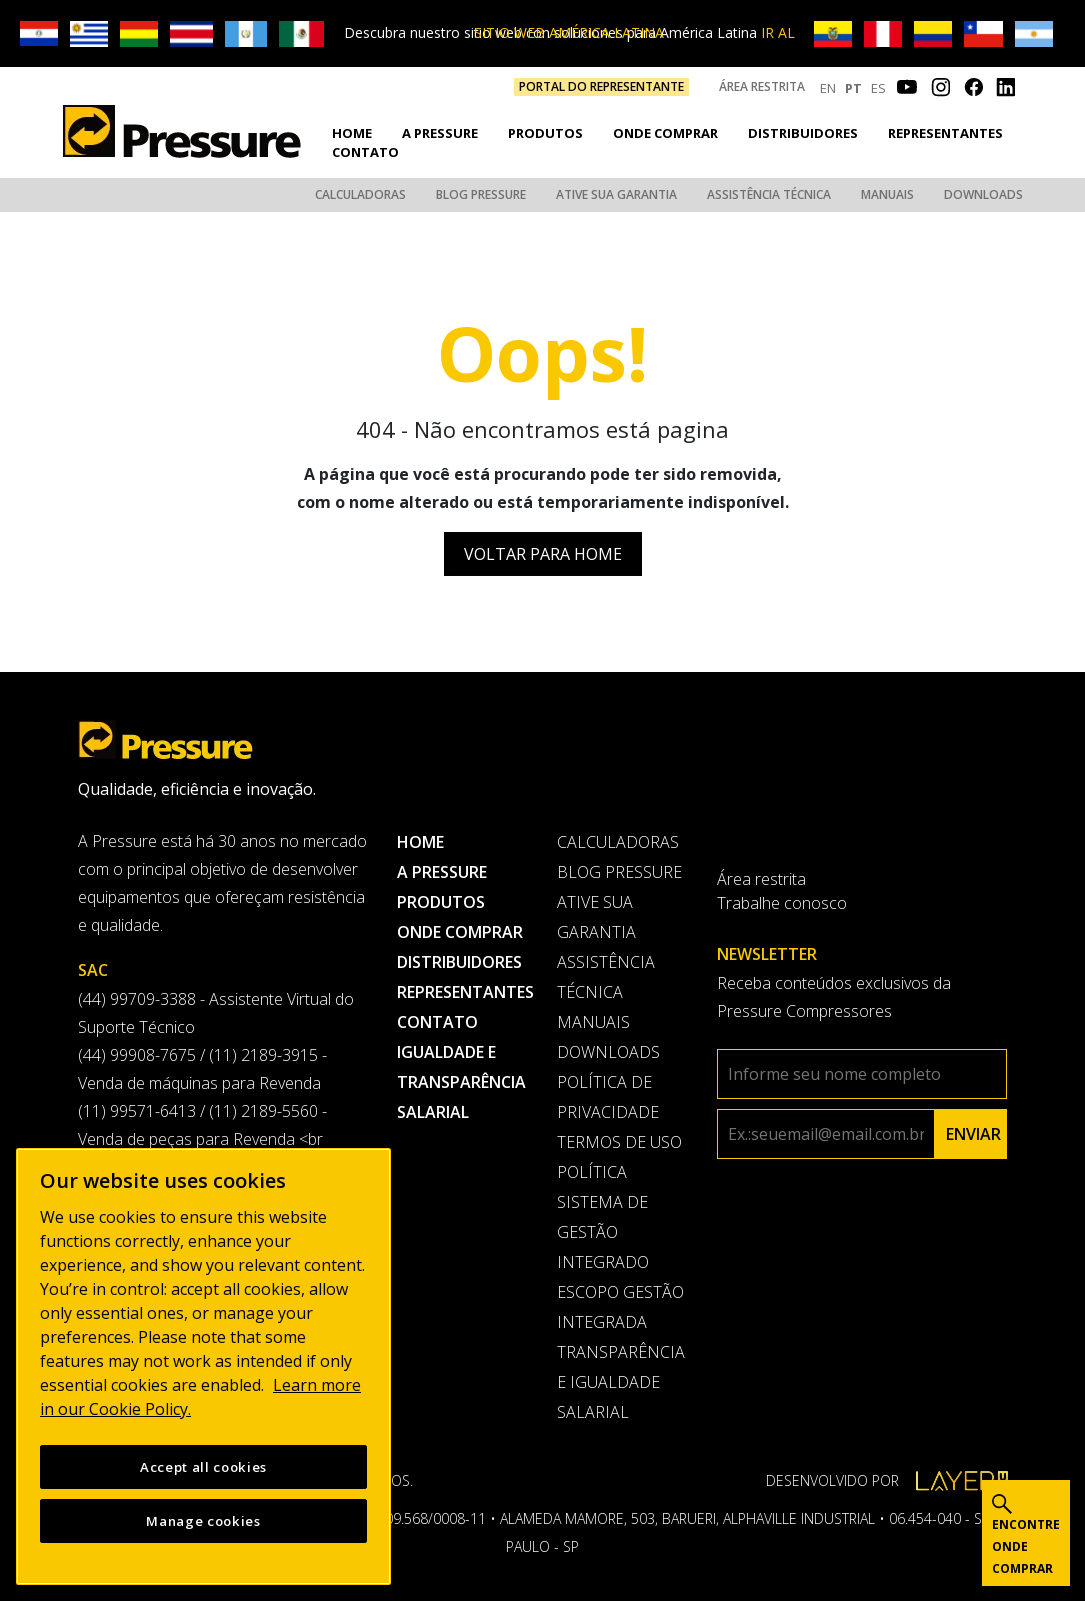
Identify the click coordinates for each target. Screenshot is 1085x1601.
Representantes (945, 133)
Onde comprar (665, 133)
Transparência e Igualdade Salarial (621, 1382)
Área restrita (762, 86)
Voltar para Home (543, 554)
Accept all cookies (203, 1467)
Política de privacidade (608, 1097)
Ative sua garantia (616, 194)
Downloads (983, 194)
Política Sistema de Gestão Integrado (603, 1217)
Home (352, 133)
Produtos (545, 133)
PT (853, 88)
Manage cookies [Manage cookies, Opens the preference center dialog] (203, 1521)
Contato (365, 152)
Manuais (887, 194)
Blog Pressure (481, 194)
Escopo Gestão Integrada (620, 1307)
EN (828, 88)
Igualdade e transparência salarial (461, 1082)
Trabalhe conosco (782, 903)
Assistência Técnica (769, 194)
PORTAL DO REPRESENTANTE (601, 86)
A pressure (440, 133)
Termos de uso (619, 1142)
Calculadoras (360, 194)
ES (878, 88)
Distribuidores (803, 133)
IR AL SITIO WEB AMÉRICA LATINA (634, 32)
